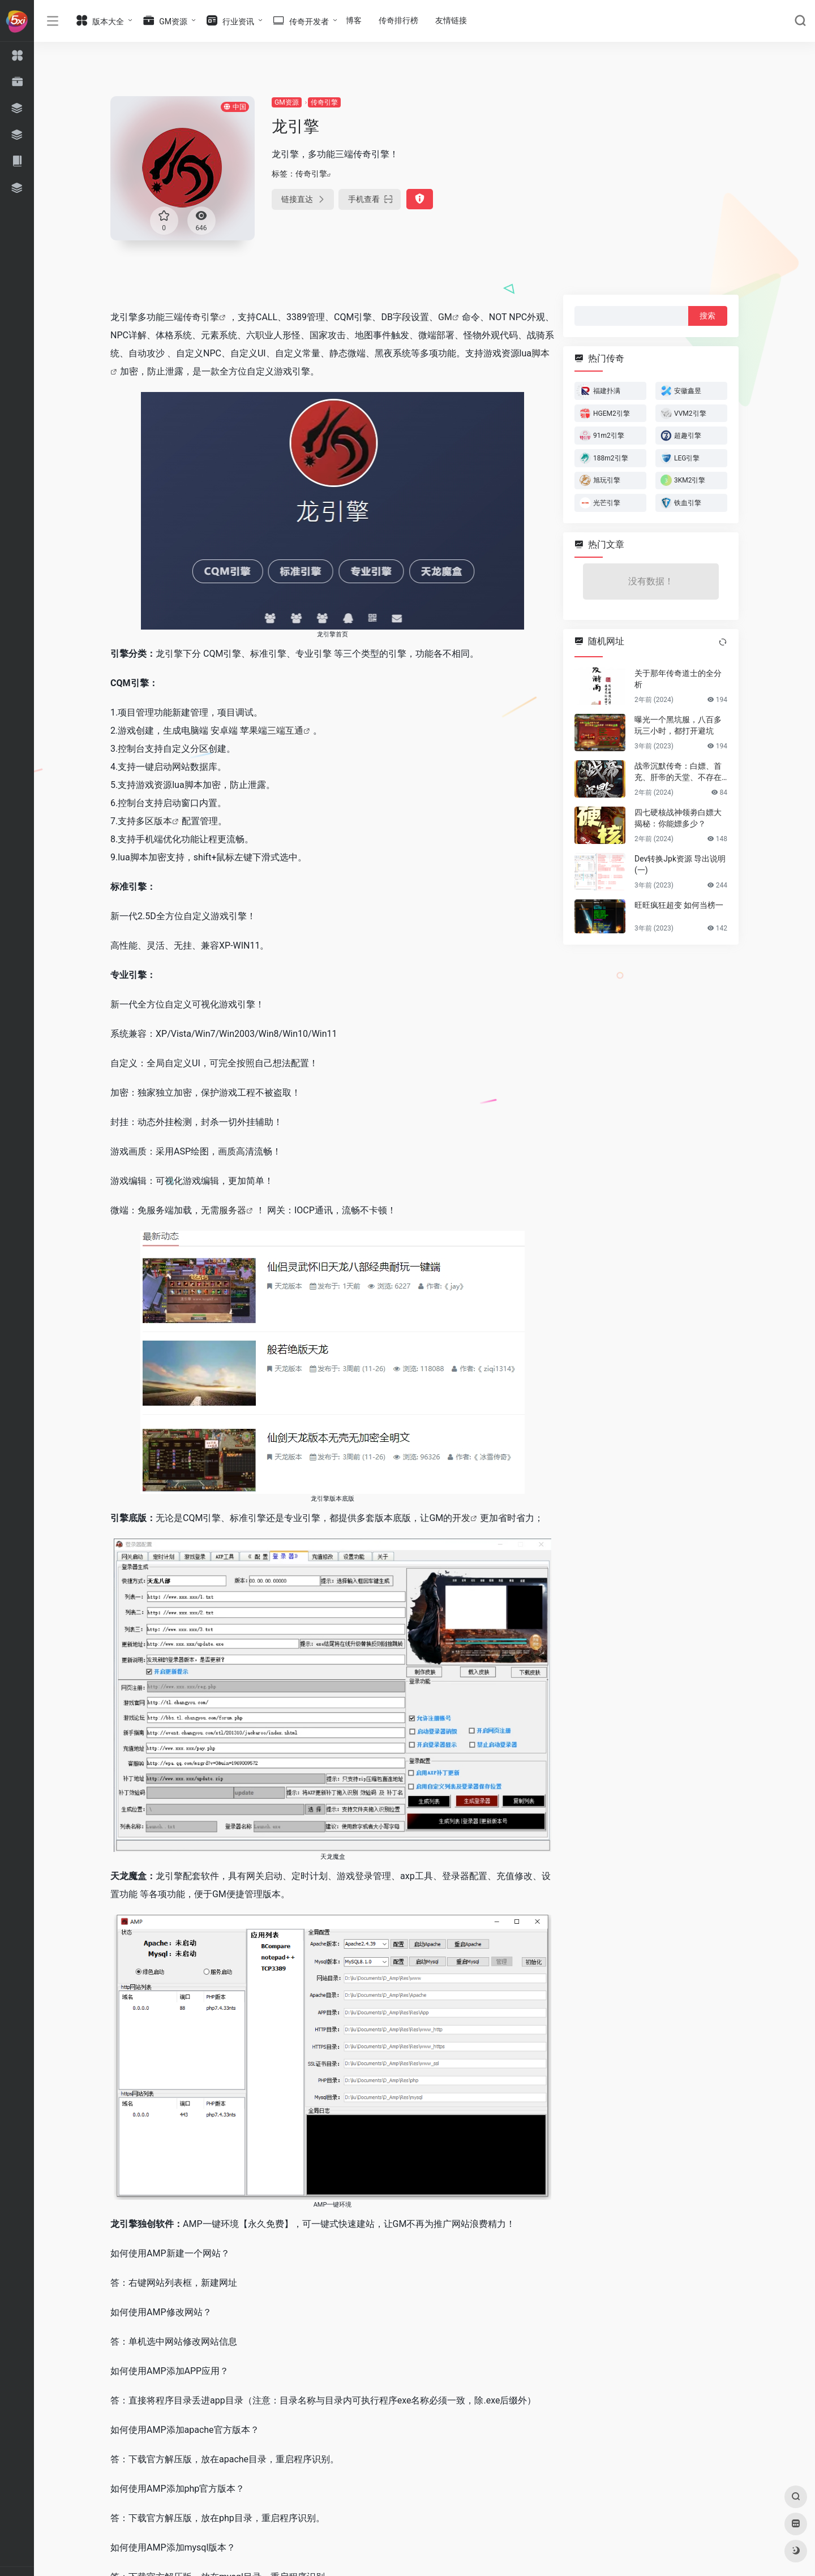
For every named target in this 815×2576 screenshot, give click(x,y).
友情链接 (451, 20)
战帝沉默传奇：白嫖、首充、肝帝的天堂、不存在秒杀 (678, 772)
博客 (354, 20)
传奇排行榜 (398, 20)
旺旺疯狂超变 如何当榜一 (678, 905)
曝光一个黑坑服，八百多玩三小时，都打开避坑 (678, 725)
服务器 (232, 1210)
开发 (461, 1518)
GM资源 (286, 102)
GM (445, 317)
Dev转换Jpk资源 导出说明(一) (680, 864)
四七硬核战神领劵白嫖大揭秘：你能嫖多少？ (678, 818)
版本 (163, 821)
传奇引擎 (324, 102)
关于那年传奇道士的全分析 (678, 679)
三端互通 (285, 730)
